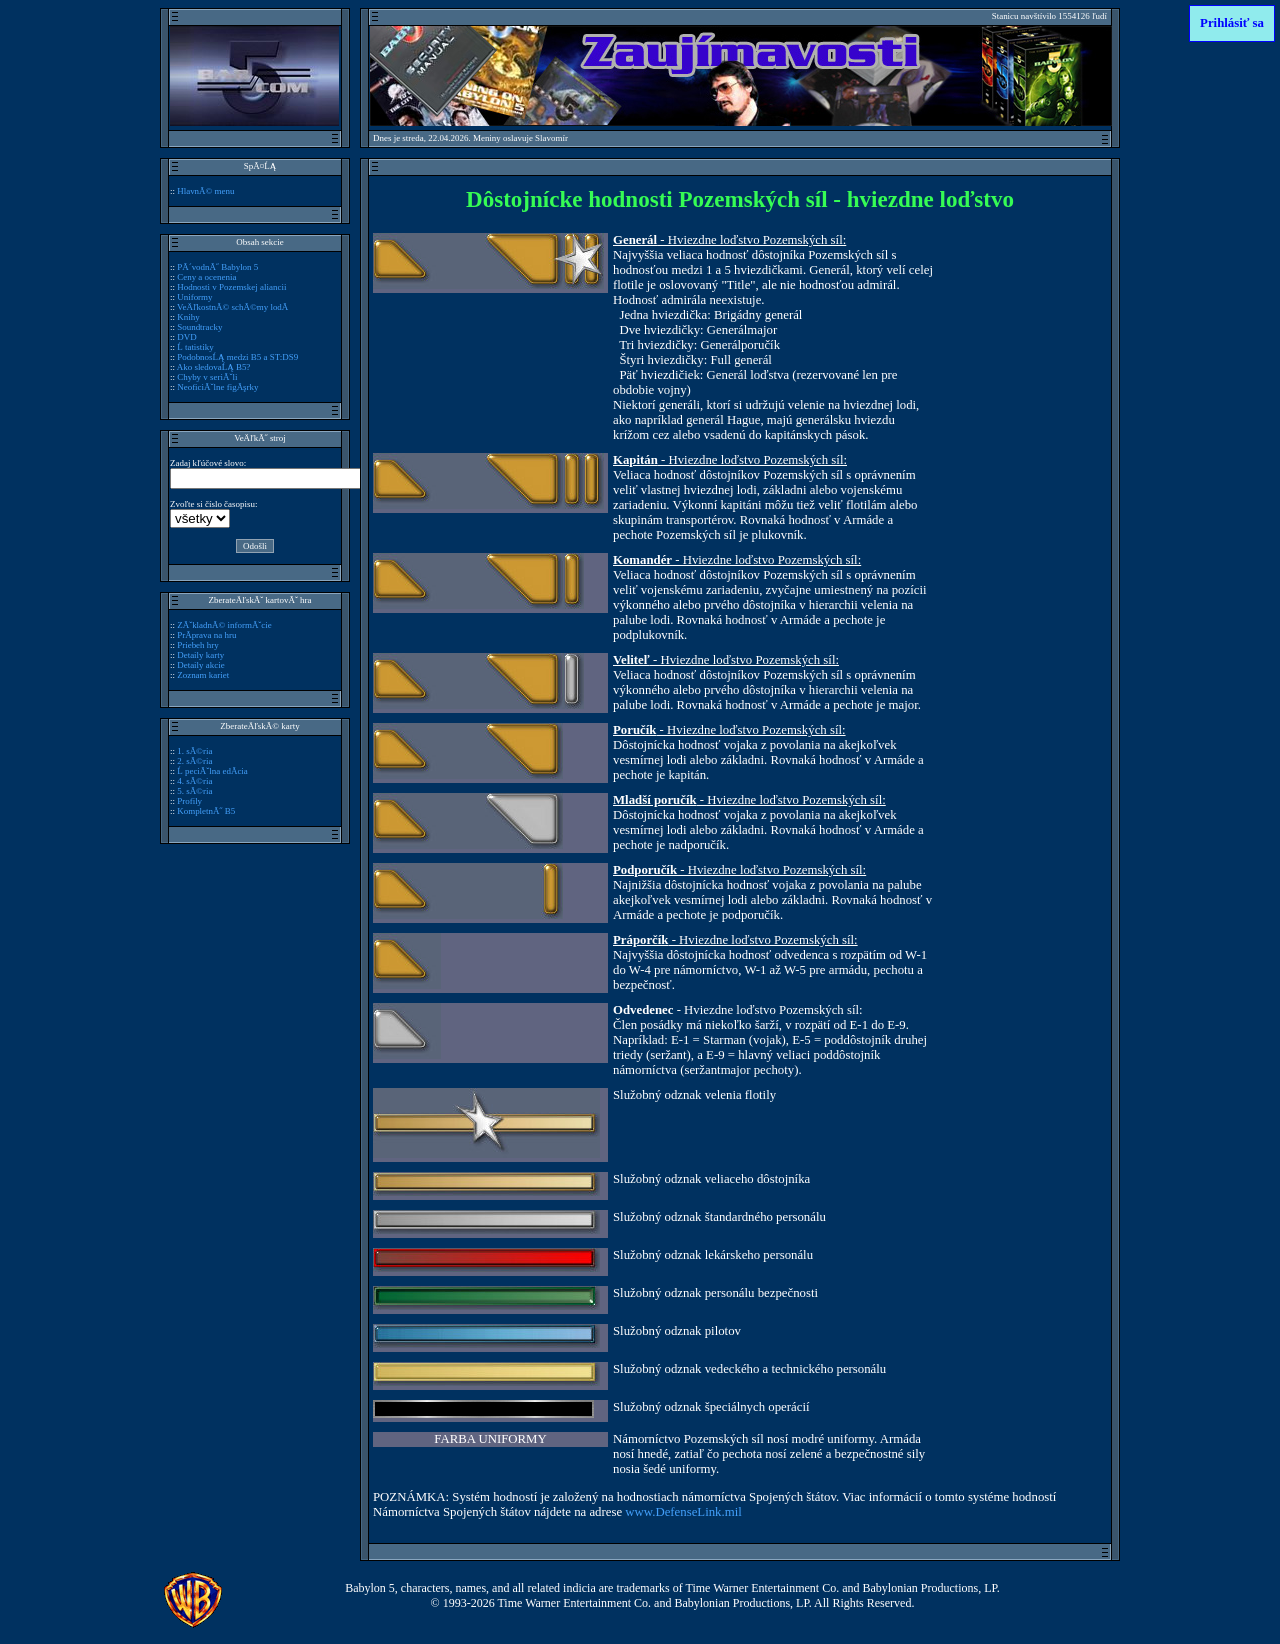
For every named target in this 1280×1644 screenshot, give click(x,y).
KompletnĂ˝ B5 (206, 811)
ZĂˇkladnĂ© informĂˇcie (224, 625)
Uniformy (194, 297)
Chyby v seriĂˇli (207, 377)
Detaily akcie (200, 665)
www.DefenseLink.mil (683, 1512)
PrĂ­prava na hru (206, 635)
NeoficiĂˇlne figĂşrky (217, 387)
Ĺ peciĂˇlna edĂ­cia (212, 771)
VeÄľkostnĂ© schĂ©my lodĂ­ (232, 307)
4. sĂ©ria (194, 781)
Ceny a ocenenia (206, 277)
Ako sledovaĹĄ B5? (214, 367)
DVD (186, 337)
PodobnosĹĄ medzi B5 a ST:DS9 (237, 357)
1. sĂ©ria (194, 751)
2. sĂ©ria (194, 761)
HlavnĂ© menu (205, 191)
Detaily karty (200, 655)
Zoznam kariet (203, 675)
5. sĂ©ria (194, 791)
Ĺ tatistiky (195, 347)
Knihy (188, 317)
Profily (189, 801)
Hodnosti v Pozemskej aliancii (231, 287)
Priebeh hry (198, 645)
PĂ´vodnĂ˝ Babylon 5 (217, 267)
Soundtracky (199, 327)
